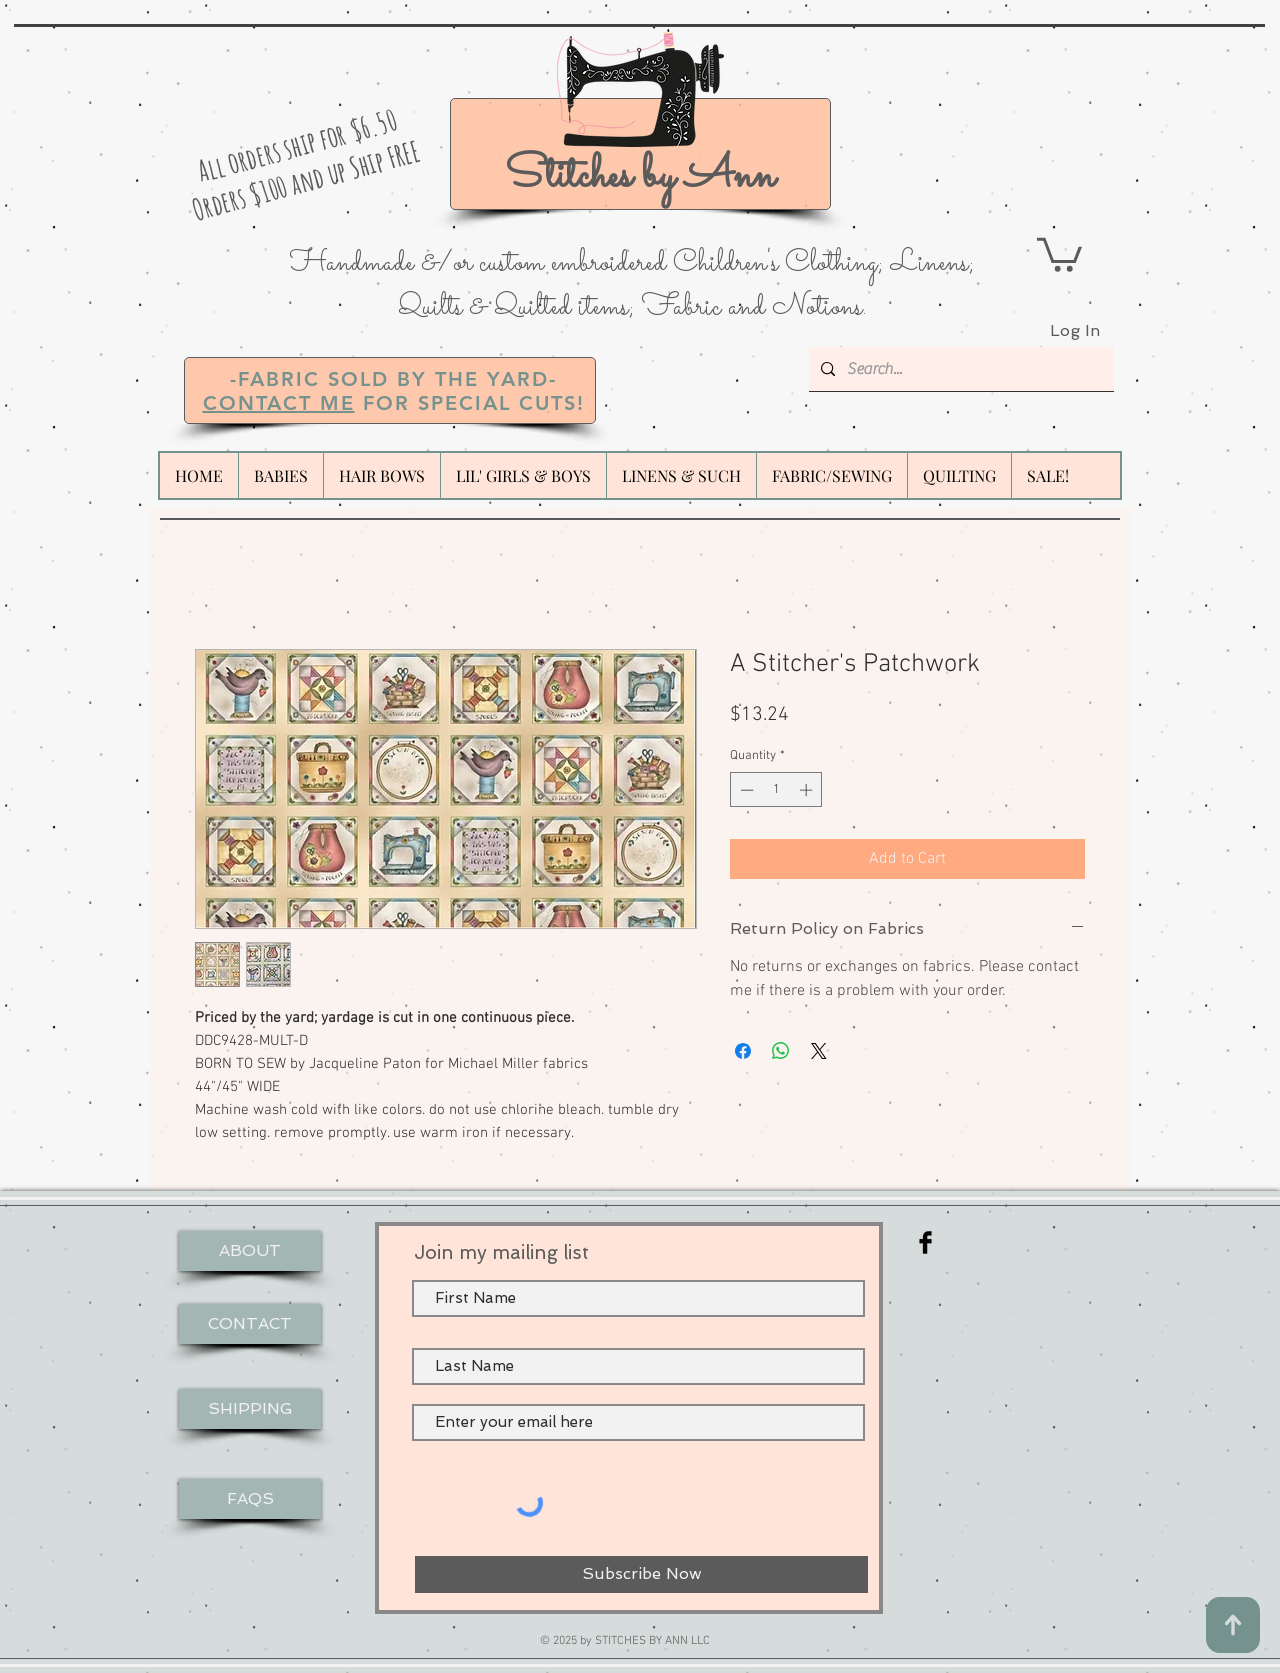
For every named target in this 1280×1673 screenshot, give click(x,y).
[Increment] (808, 790)
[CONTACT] (250, 1324)
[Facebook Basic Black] (925, 1242)
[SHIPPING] (250, 1409)
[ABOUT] (250, 1251)
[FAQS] (250, 1499)
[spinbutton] (776, 790)
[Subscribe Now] (641, 1574)
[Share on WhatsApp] (781, 1051)
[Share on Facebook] (743, 1051)
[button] (1059, 253)
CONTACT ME (279, 403)
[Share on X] (819, 1051)
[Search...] (959, 369)
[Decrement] (745, 790)
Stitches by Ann (640, 176)
